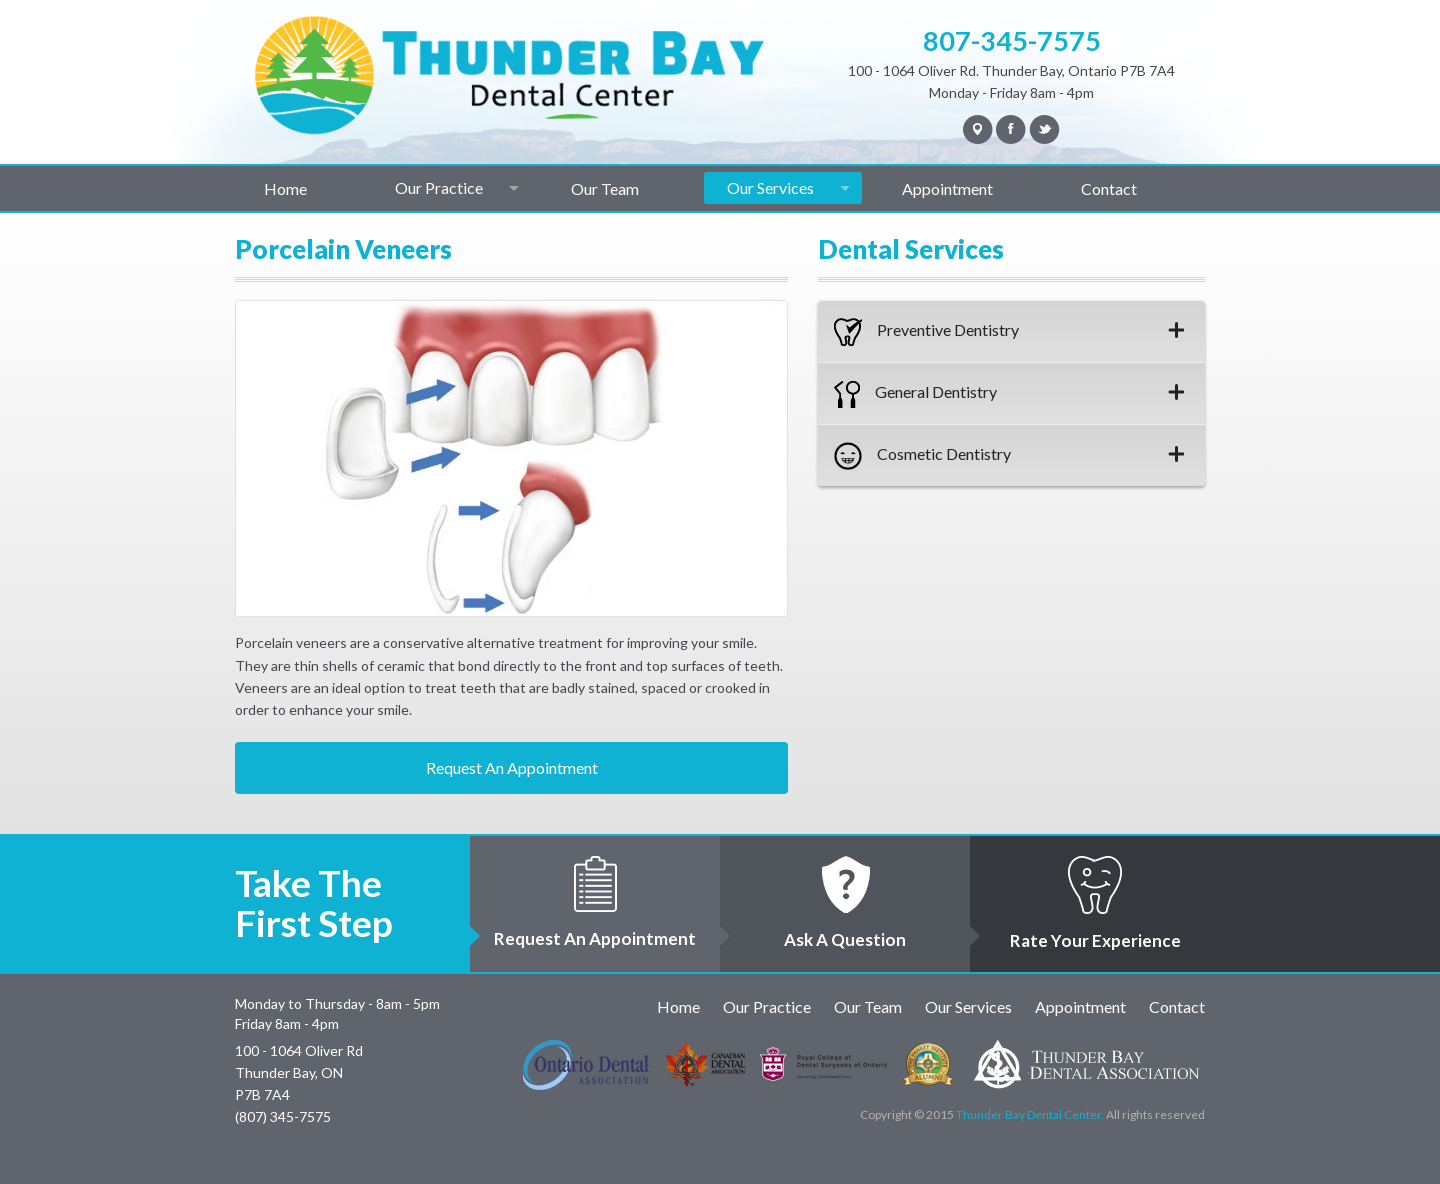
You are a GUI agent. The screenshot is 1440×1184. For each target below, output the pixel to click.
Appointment (947, 188)
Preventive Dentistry (1009, 332)
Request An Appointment (512, 767)
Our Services (770, 187)
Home (285, 188)
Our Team (605, 188)
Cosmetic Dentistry (1009, 456)
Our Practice (439, 187)
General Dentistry (1009, 394)
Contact (1109, 188)
